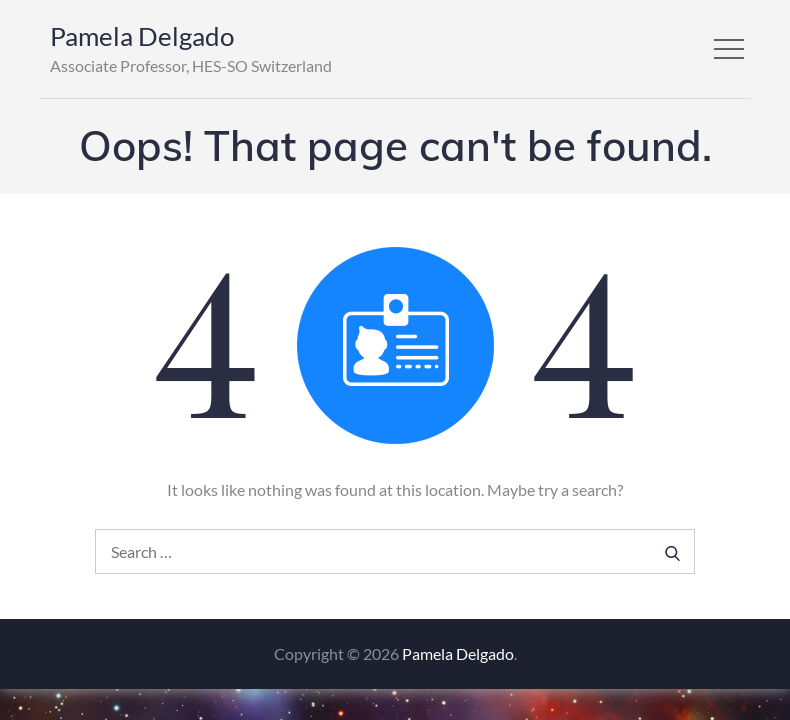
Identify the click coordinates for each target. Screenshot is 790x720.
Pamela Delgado (142, 36)
